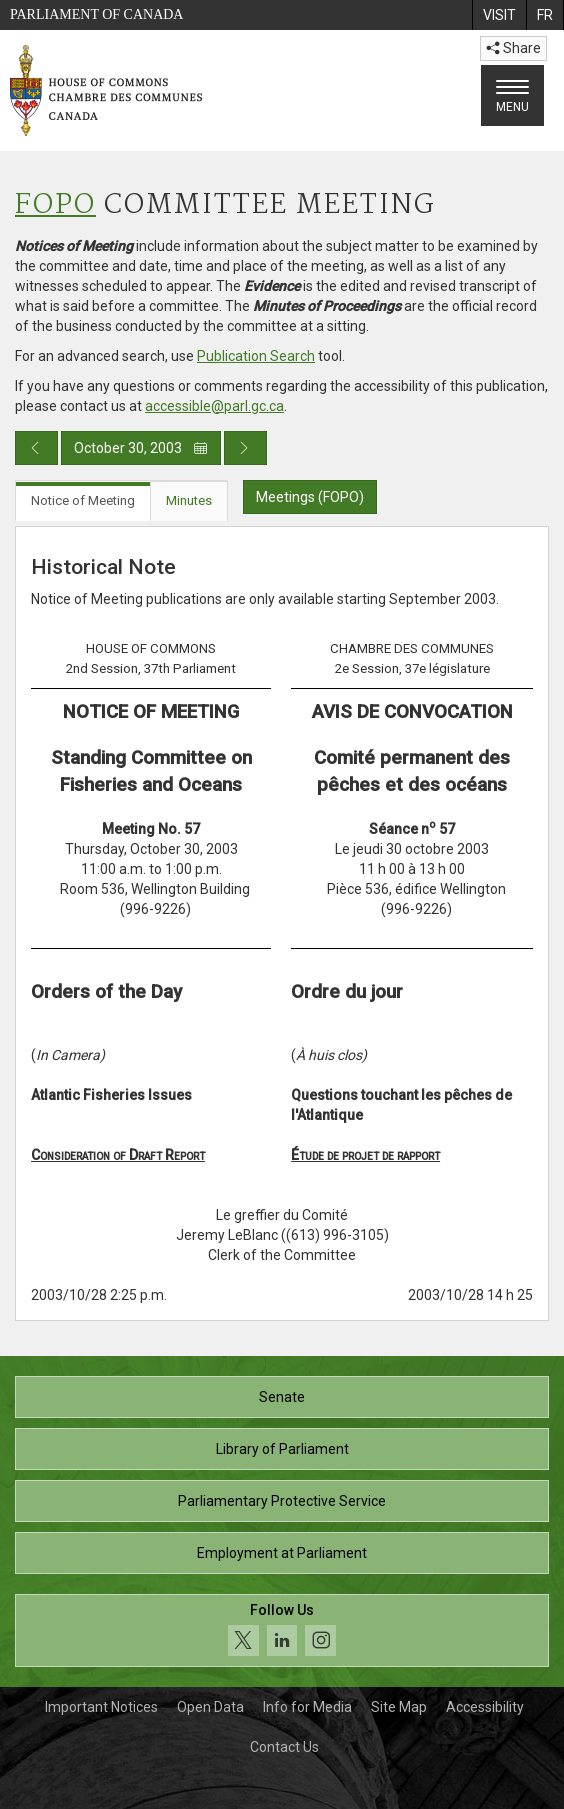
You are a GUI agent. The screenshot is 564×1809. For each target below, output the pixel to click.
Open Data (210, 1707)
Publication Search (256, 356)
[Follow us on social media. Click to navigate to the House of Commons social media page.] (282, 1630)
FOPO (55, 205)
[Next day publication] (245, 448)
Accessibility (485, 1707)
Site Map (399, 1707)
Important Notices (101, 1707)
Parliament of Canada (96, 14)
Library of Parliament (282, 1449)
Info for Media (307, 1707)
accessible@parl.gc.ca (214, 406)
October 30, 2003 (141, 448)
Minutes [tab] (189, 500)
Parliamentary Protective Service (282, 1501)
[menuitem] (499, 15)
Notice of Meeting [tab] (83, 500)
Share (513, 48)
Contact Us (284, 1747)
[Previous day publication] (36, 448)
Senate (282, 1397)
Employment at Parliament (282, 1553)
